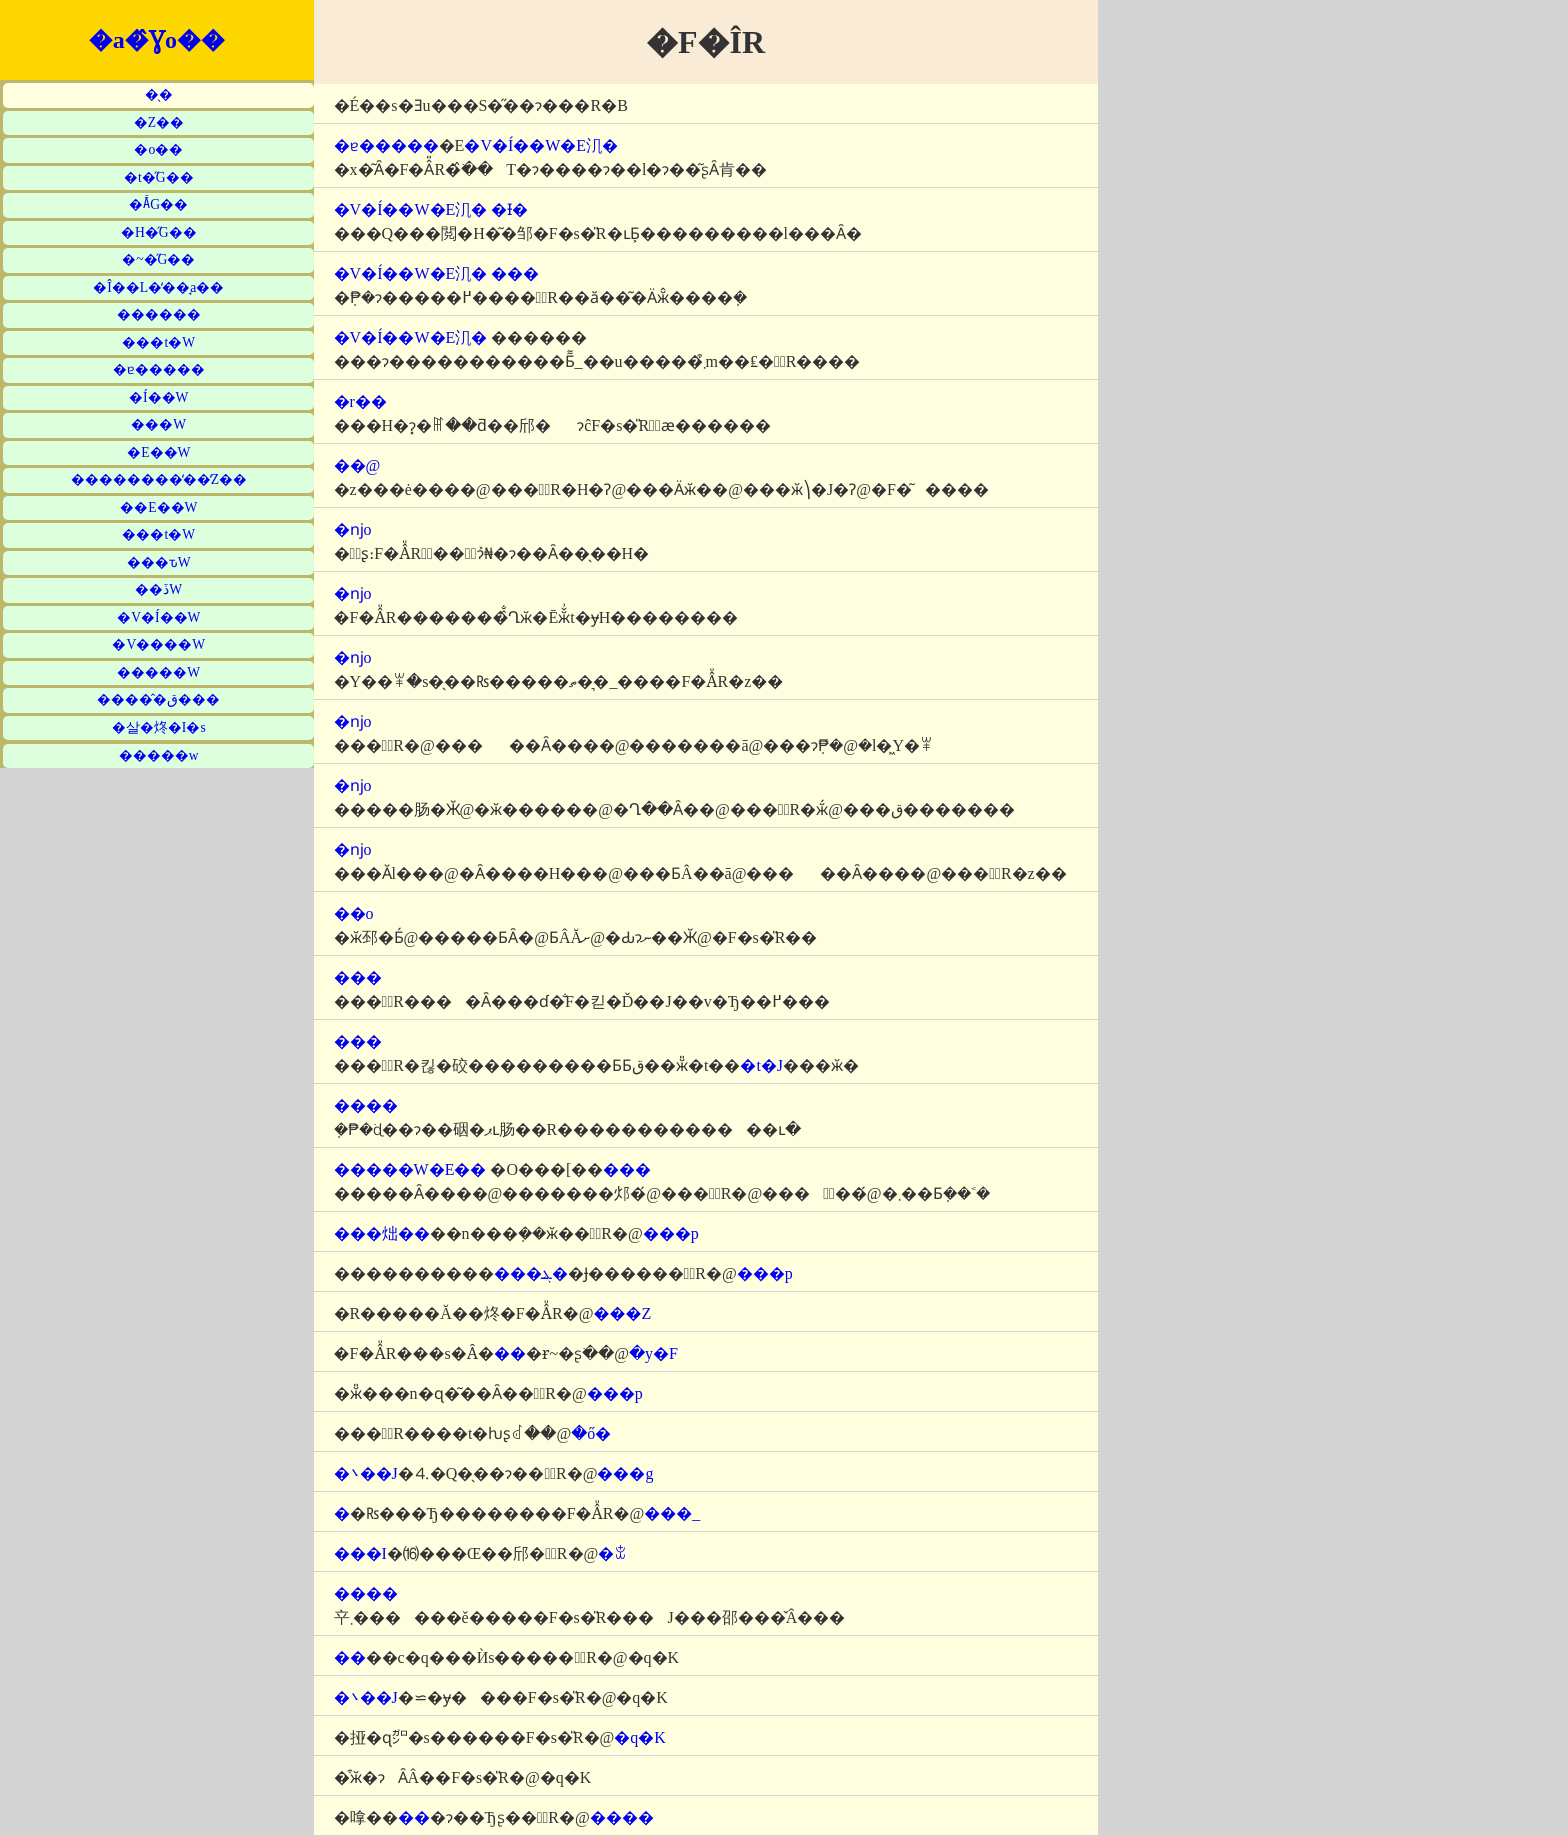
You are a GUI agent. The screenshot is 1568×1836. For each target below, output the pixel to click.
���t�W (158, 342)
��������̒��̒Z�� (159, 479)
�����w (159, 755)
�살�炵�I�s (159, 727)
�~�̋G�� (158, 259)
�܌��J (366, 1473)
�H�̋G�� (159, 232)
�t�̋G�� (159, 177)
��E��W (158, 507)
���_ (672, 1513)
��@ (357, 465)
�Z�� (159, 122)
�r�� (360, 401)
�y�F (653, 1353)
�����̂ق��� (158, 699)
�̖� (159, 94)
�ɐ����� (159, 369)
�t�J (761, 1065)
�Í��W (158, 397)
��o (354, 913)
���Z (622, 1313)
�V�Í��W (158, 617)
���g (625, 1473)
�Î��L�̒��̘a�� (158, 287)
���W (158, 424)
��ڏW (158, 589)
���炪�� (382, 1233)
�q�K (640, 1737)
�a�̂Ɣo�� (157, 40)
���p (671, 1233)
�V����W (158, 644)
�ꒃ (612, 1553)
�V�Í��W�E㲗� (541, 145)
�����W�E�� (410, 1169)
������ (159, 314)
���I (360, 1553)
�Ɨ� (509, 209)
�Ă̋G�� (158, 204)
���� (366, 1105)
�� (510, 1353)
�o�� (158, 149)
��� (515, 273)
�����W (158, 672)
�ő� (591, 1433)
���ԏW (159, 562)
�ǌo (353, 529)
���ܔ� (531, 1273)
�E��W (158, 452)
